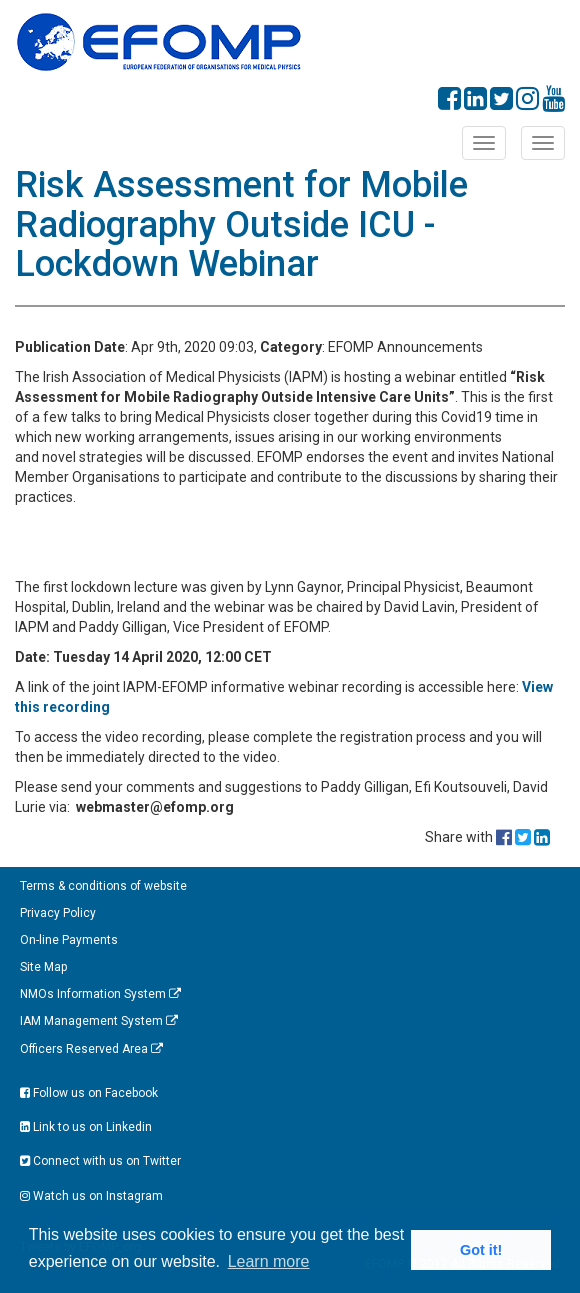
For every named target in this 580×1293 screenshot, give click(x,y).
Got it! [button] (481, 1250)
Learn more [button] (269, 1261)
